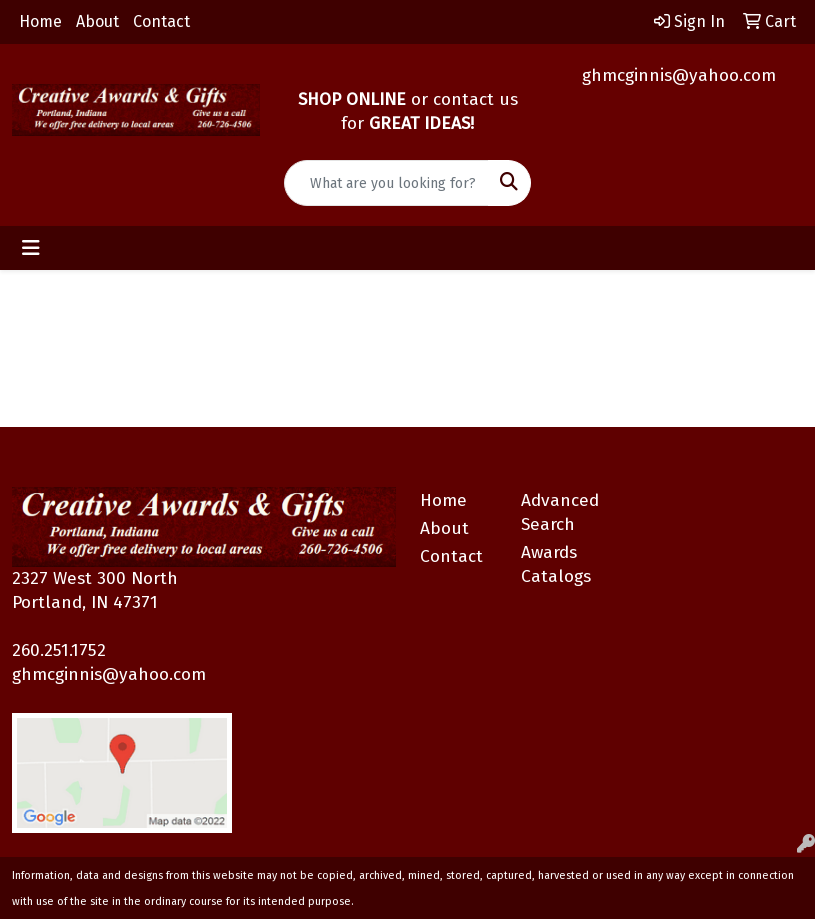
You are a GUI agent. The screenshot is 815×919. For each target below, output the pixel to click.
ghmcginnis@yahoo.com (679, 75)
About (97, 21)
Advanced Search (560, 512)
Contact (161, 21)
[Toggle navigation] (31, 248)
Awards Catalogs (556, 564)
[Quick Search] (387, 183)
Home (40, 21)
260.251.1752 (59, 650)
